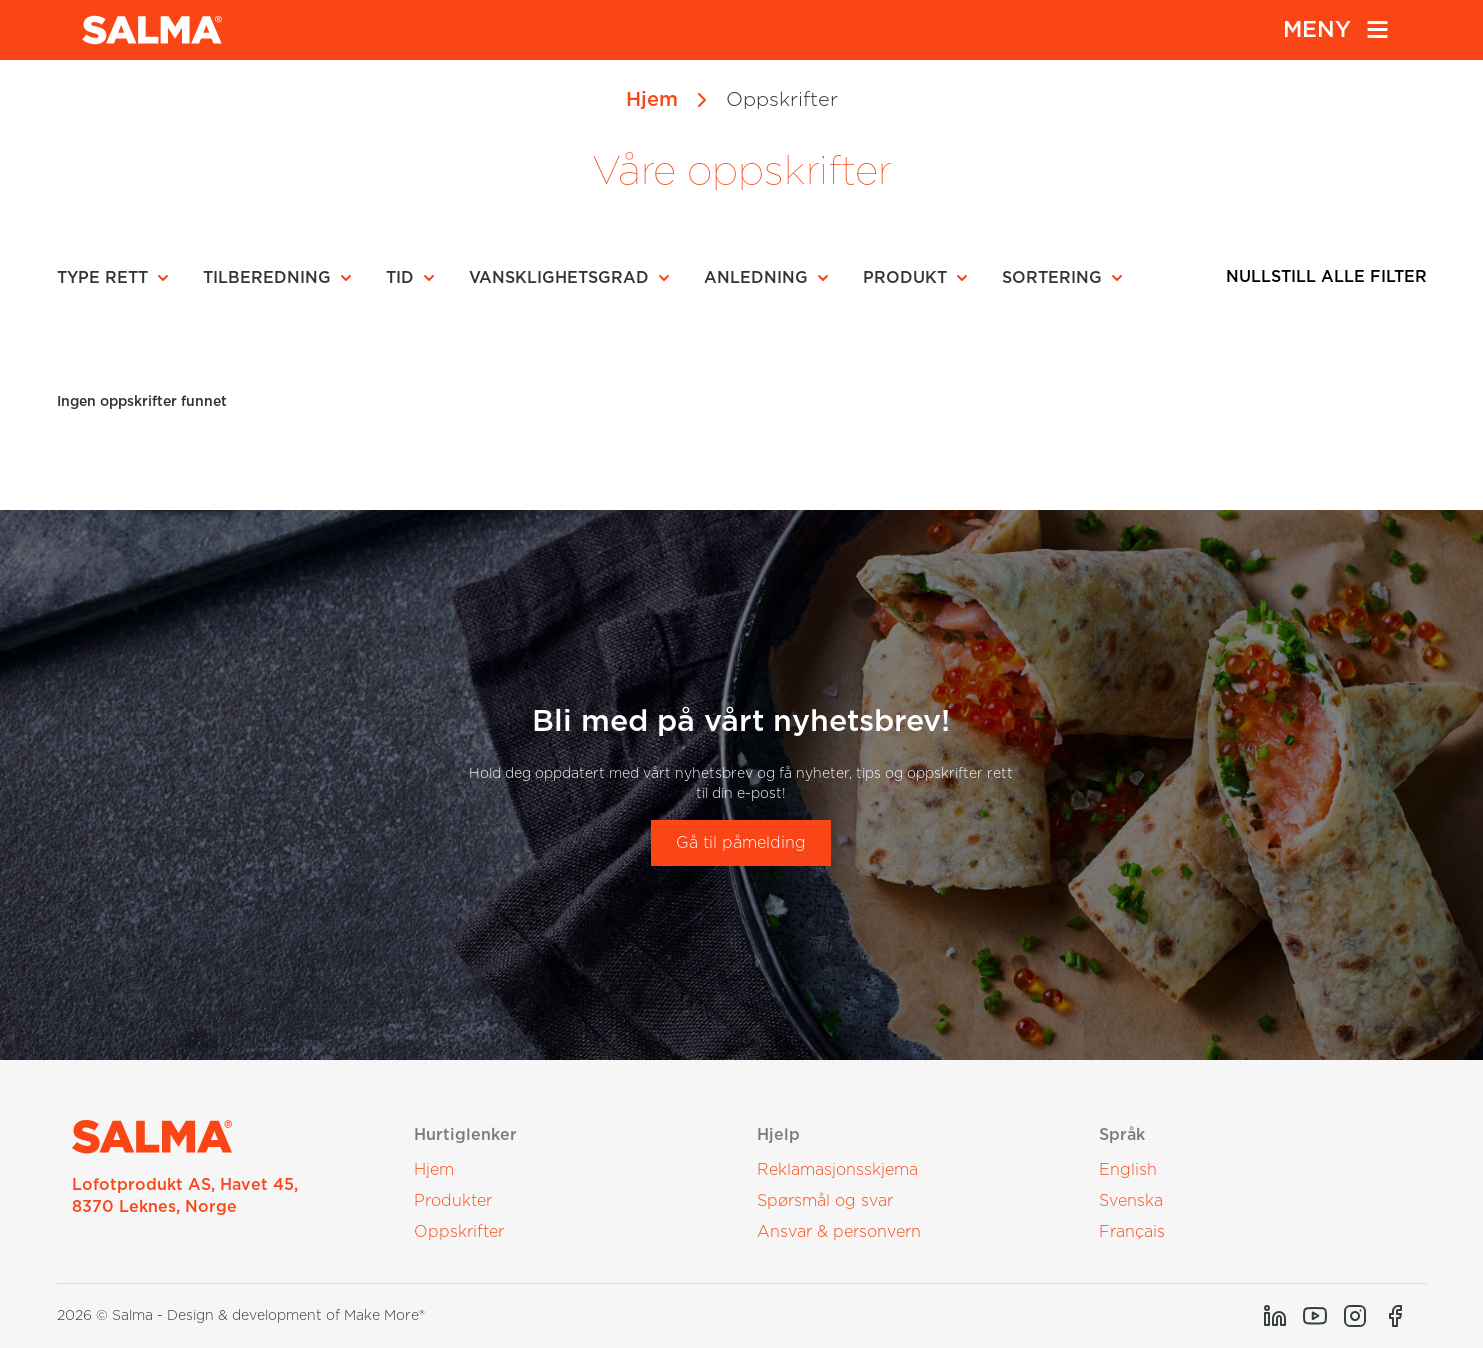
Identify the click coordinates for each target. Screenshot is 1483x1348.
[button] (119, 278)
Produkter (453, 1201)
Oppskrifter (459, 1232)
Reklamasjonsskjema (837, 1170)
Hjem (652, 100)
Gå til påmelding (741, 843)
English (1128, 1170)
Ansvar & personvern (839, 1232)
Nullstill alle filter (1326, 277)
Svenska (1131, 1201)
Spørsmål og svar (825, 1201)
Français (1132, 1232)
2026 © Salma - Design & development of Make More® (241, 1316)
